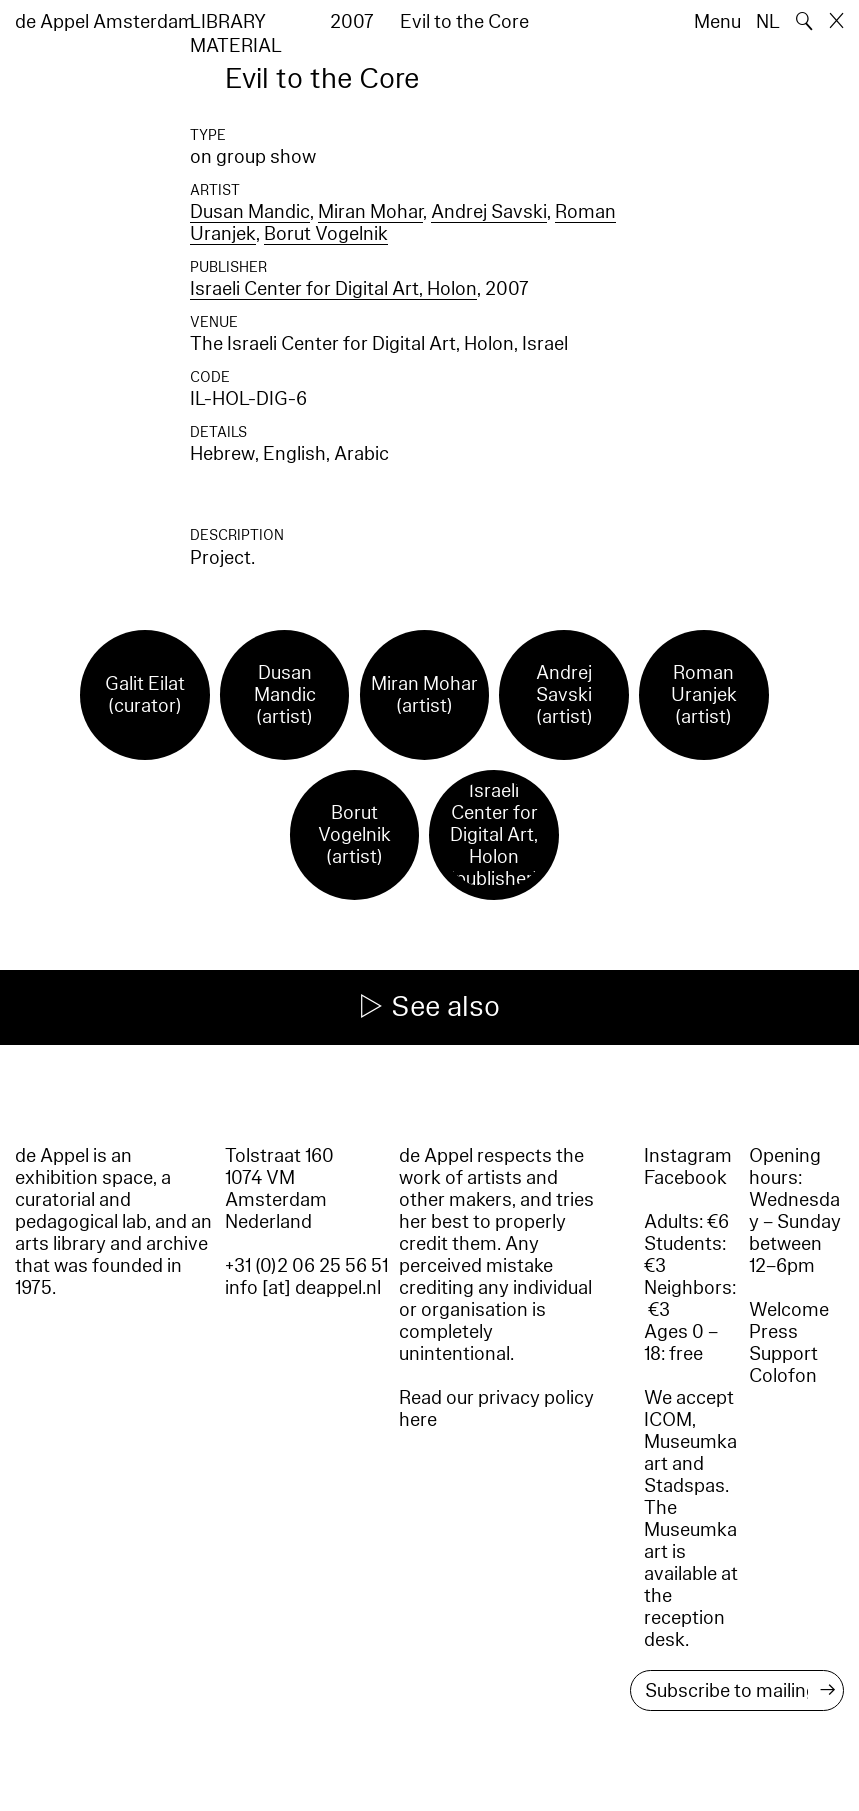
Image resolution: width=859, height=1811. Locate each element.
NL (768, 22)
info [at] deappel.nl (303, 1288)
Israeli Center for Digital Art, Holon (333, 289)
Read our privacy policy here (496, 1409)
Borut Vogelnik (326, 234)
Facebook (685, 1178)
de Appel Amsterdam (105, 22)
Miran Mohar (370, 212)
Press (773, 1332)
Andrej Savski (489, 212)
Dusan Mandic (250, 212)
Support (783, 1354)
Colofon (783, 1376)
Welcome (789, 1310)
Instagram (688, 1156)
